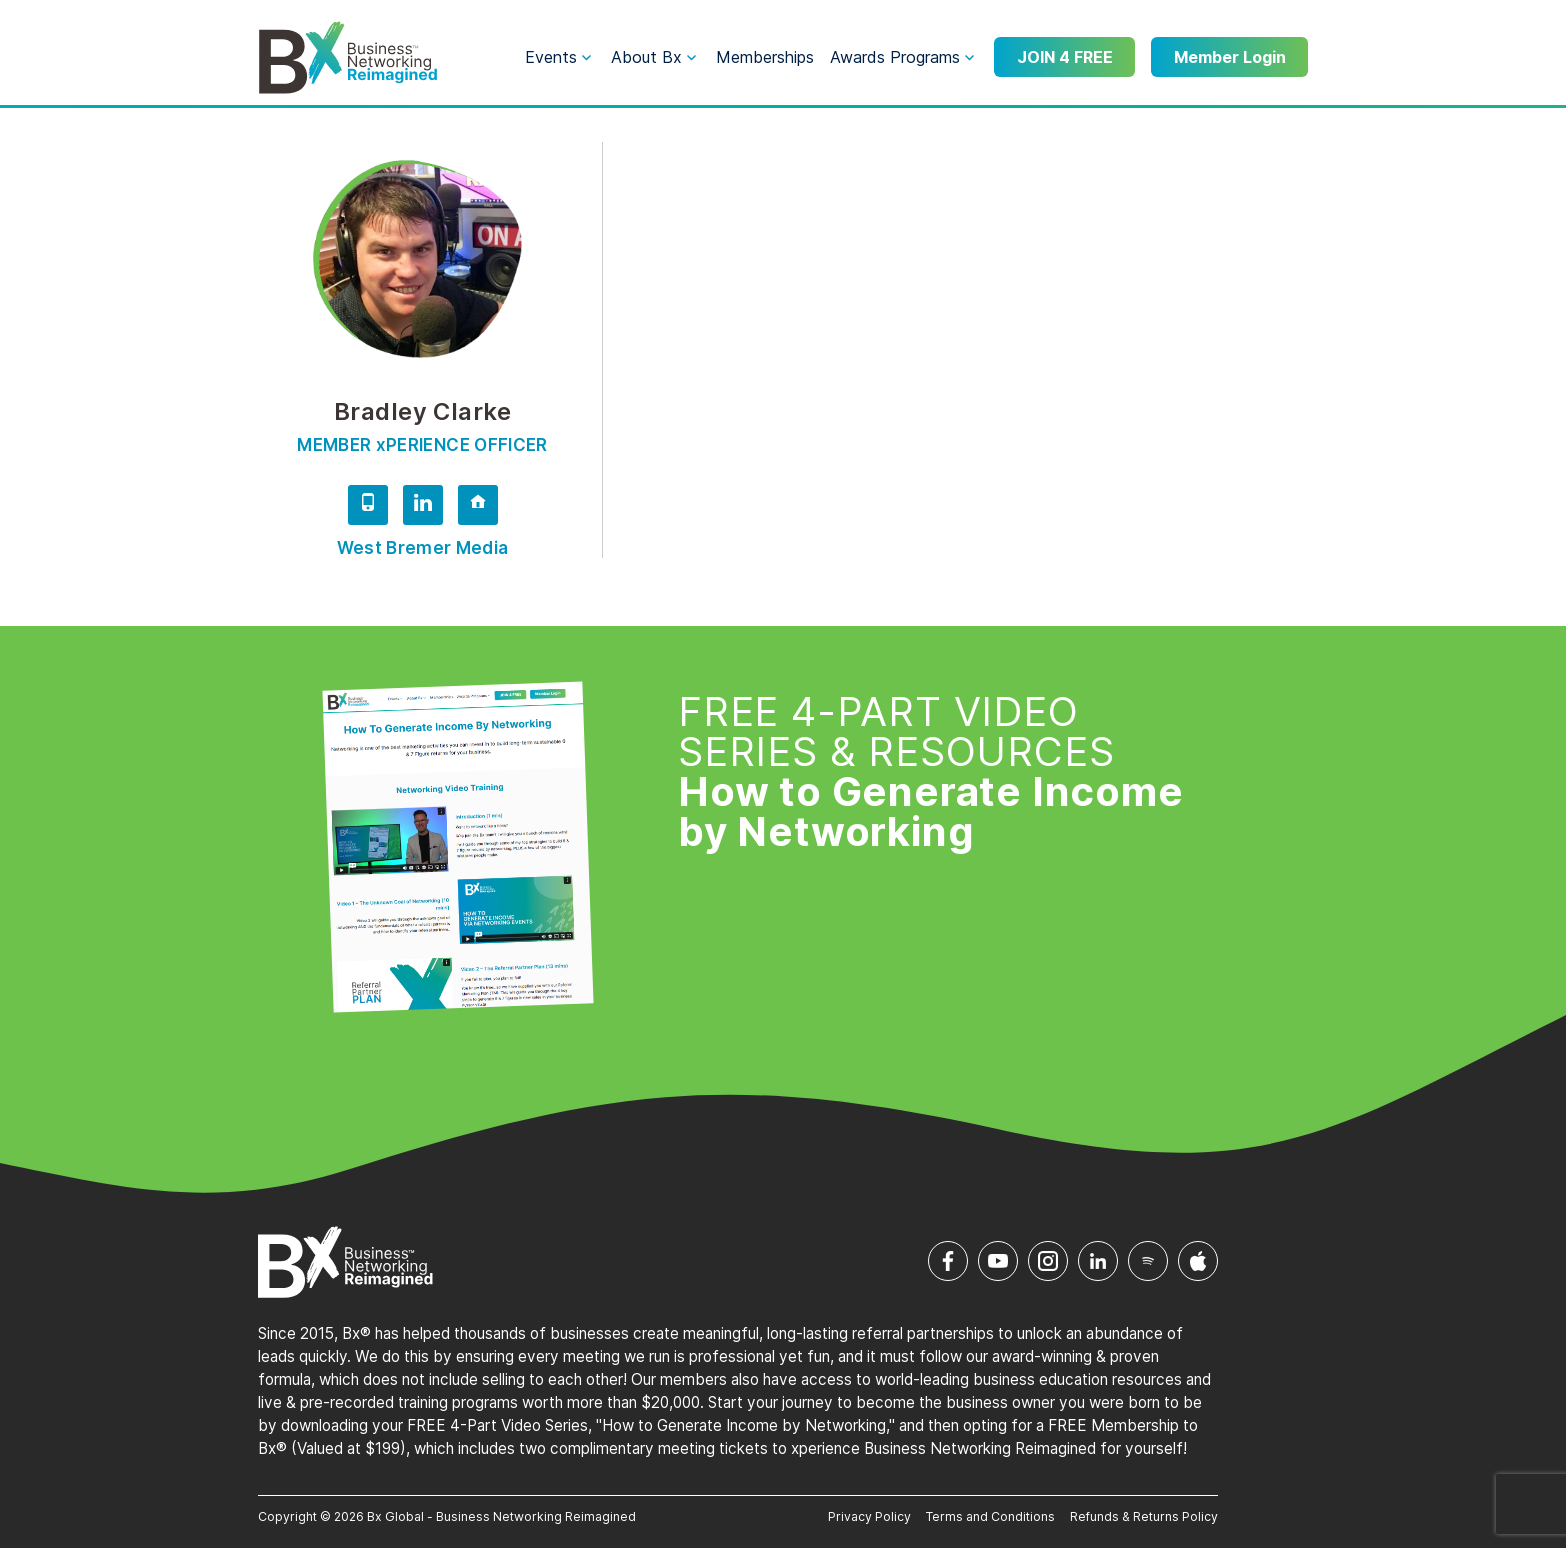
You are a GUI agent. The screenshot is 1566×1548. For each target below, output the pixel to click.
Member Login (1230, 57)
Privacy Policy (869, 1516)
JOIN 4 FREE (1065, 57)
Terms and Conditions (990, 1516)
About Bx (646, 57)
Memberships (765, 57)
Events (551, 57)
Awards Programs (895, 57)
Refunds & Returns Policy (1144, 1516)
